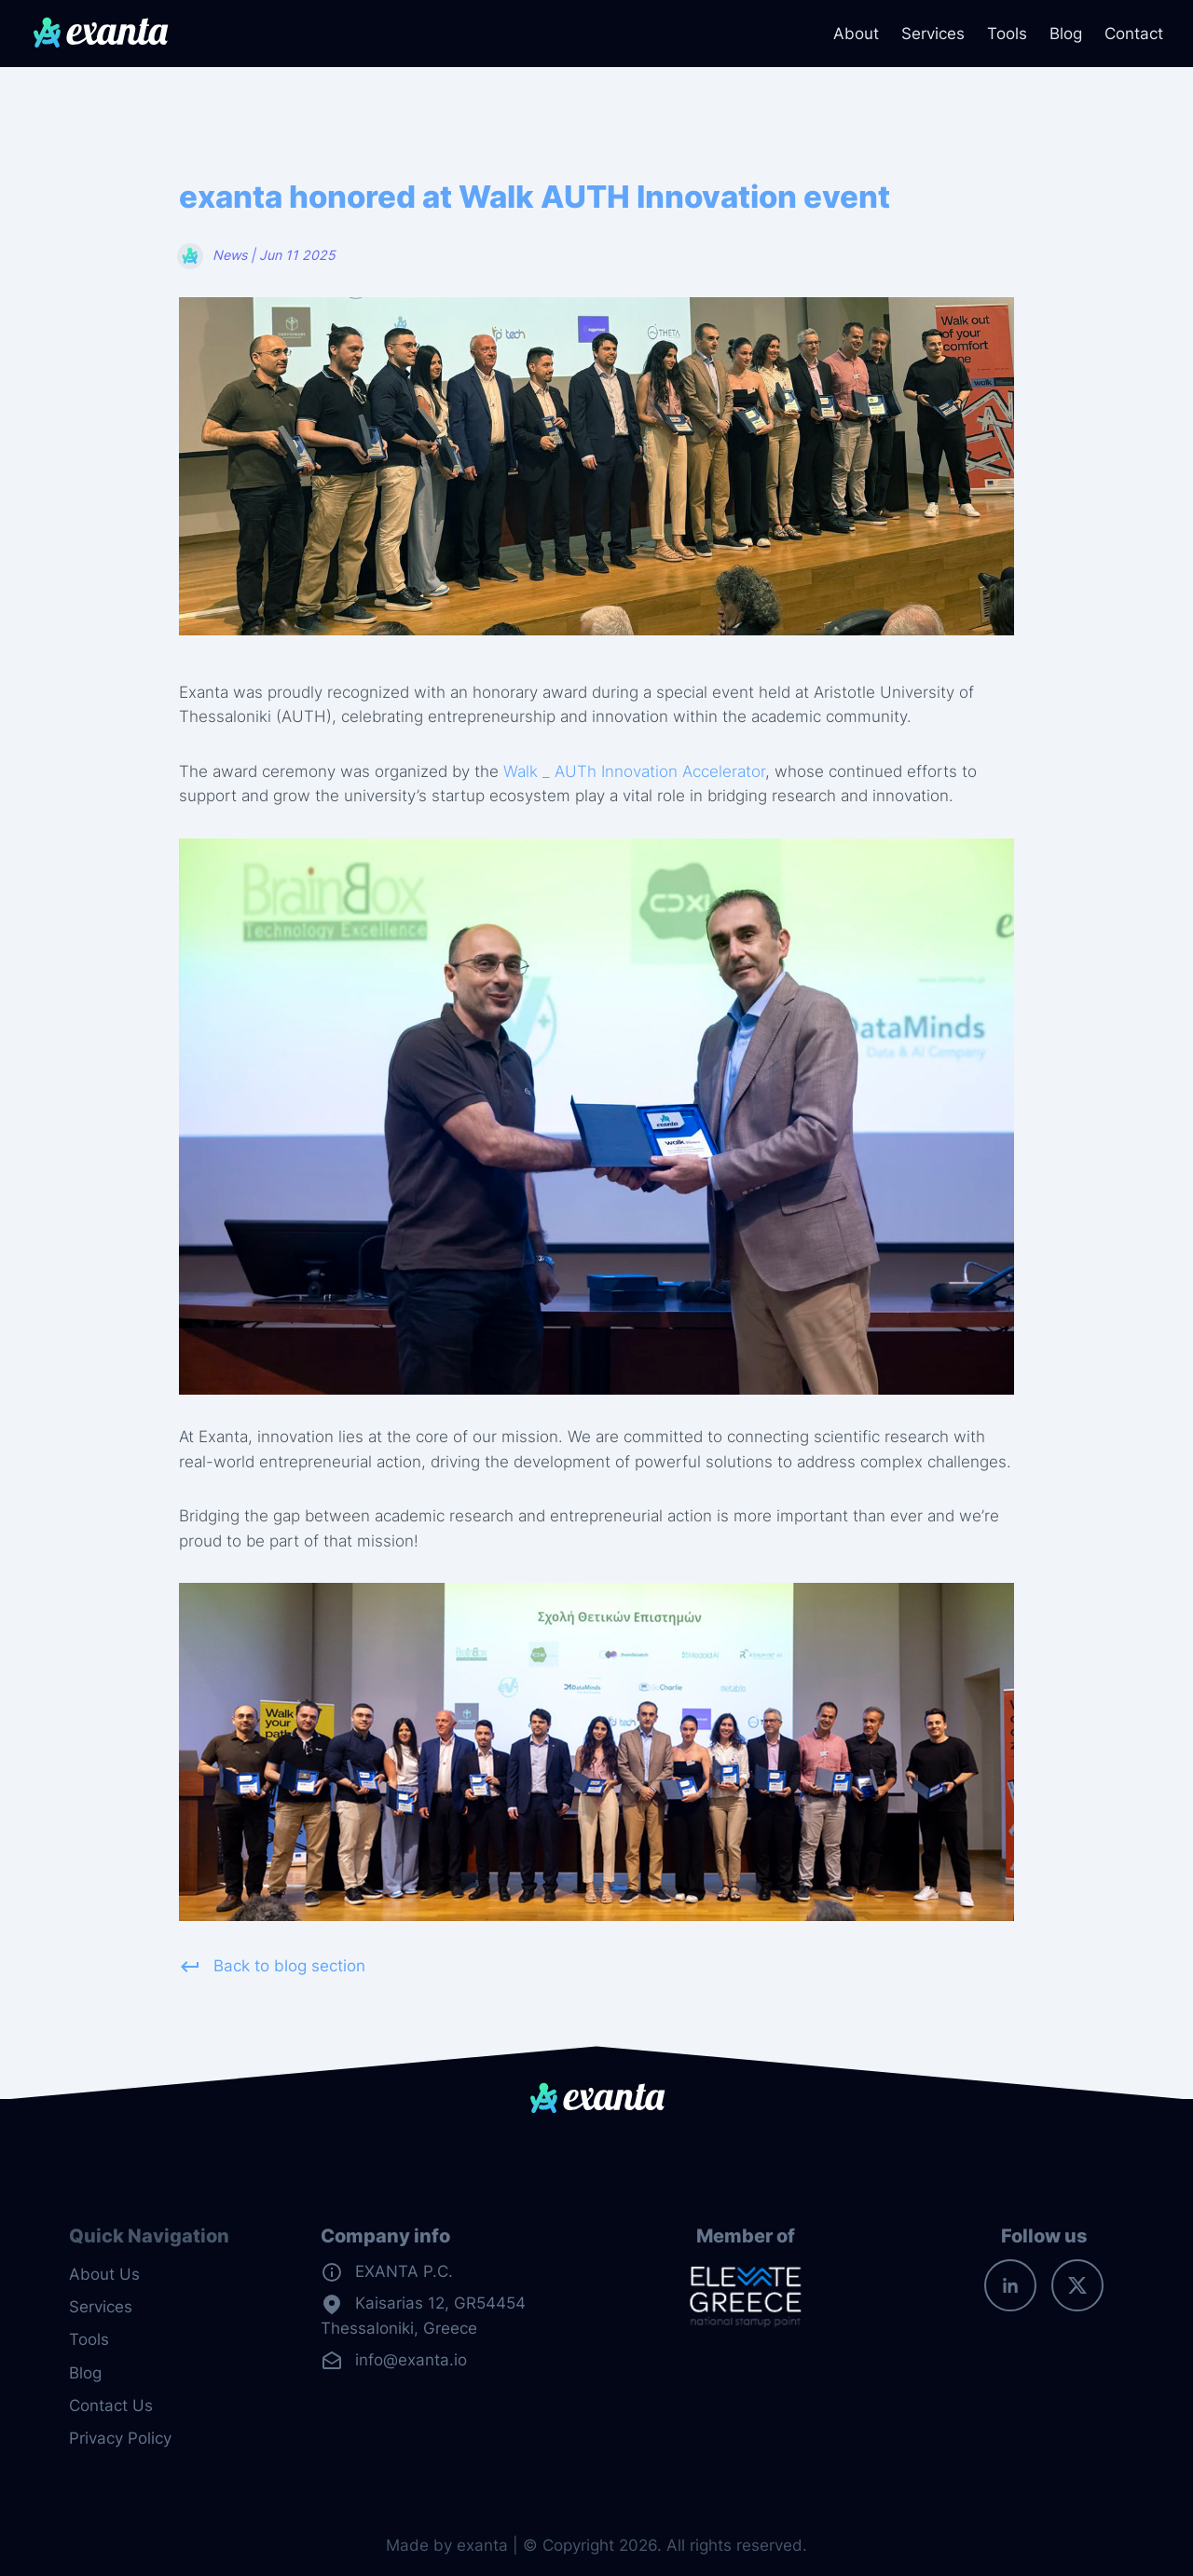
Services (933, 33)
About (856, 33)
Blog (1065, 33)
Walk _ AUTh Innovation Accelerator (634, 771)
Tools (1007, 33)
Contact (1133, 33)
